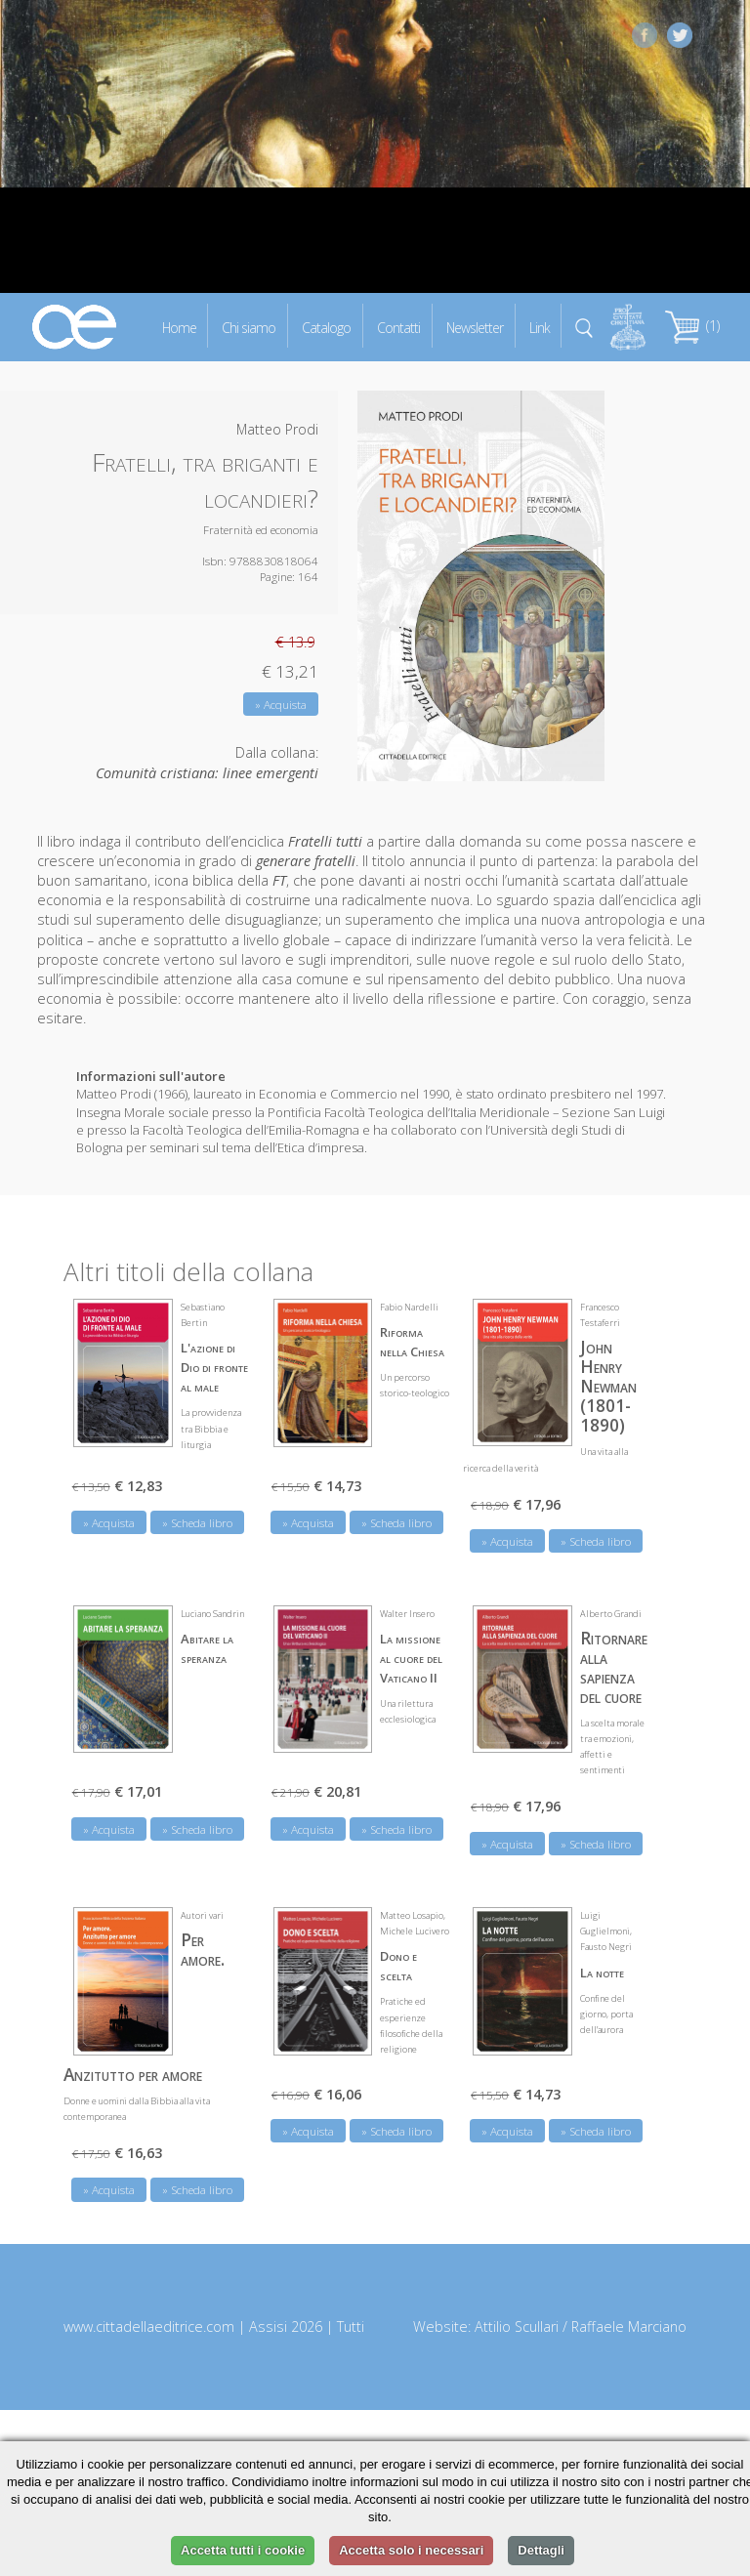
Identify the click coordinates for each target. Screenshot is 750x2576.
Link (539, 326)
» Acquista (281, 704)
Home (179, 326)
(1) (692, 325)
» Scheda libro (197, 1523)
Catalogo (326, 326)
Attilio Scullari (517, 2326)
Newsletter (474, 326)
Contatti (398, 326)
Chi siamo (248, 326)
